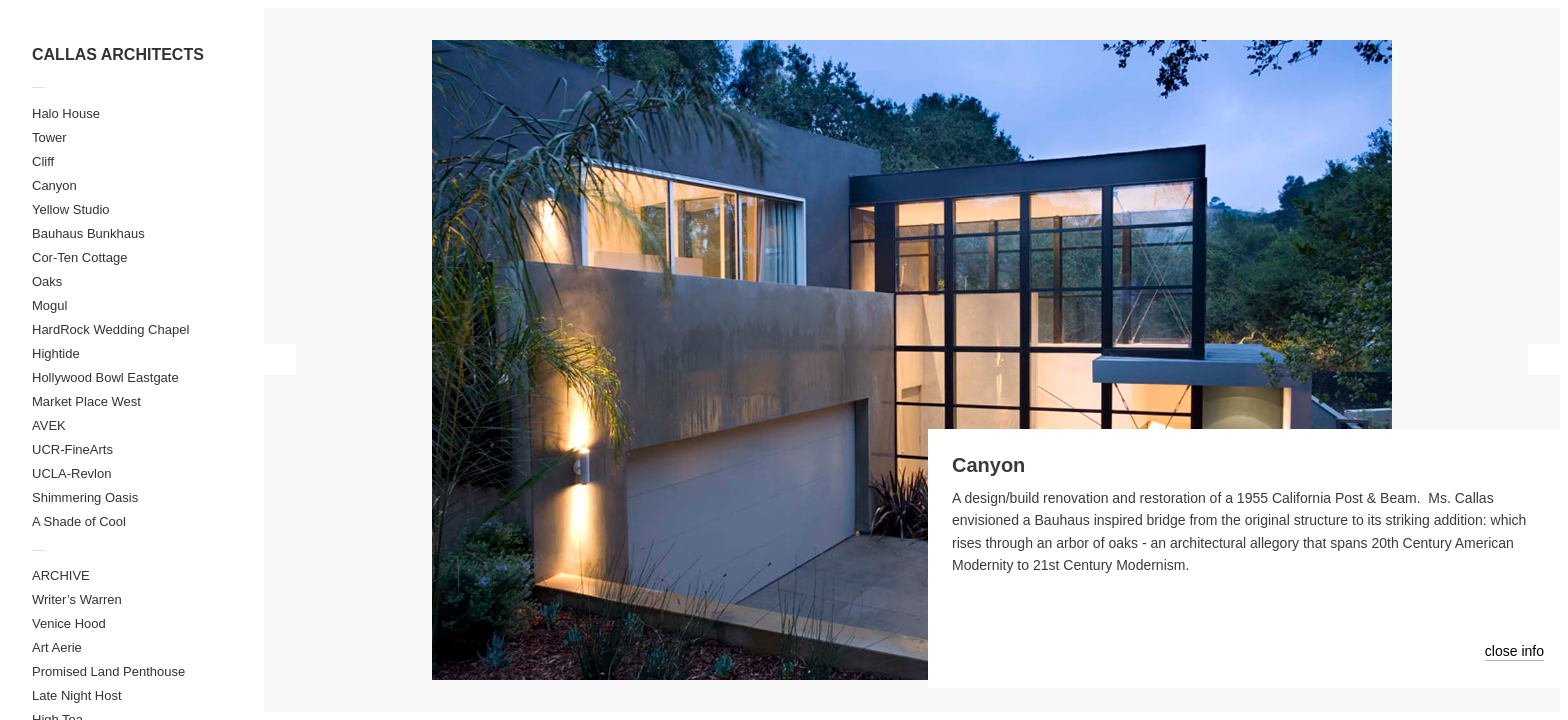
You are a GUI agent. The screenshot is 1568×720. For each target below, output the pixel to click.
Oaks (47, 281)
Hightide (56, 353)
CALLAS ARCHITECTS (118, 54)
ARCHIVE (61, 575)
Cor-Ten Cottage (79, 257)
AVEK (49, 425)
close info (1514, 651)
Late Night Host (77, 695)
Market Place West (86, 401)
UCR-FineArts (72, 449)
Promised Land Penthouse (108, 671)
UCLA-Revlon (71, 473)
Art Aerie (57, 647)
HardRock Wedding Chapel (110, 329)
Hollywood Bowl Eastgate (105, 377)
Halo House (66, 113)
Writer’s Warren (77, 599)
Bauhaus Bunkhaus (88, 233)
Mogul (49, 305)
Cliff (43, 161)
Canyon (54, 185)
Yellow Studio (71, 209)
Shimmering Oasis (85, 497)
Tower (49, 137)
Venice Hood (69, 623)
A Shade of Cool (79, 521)
